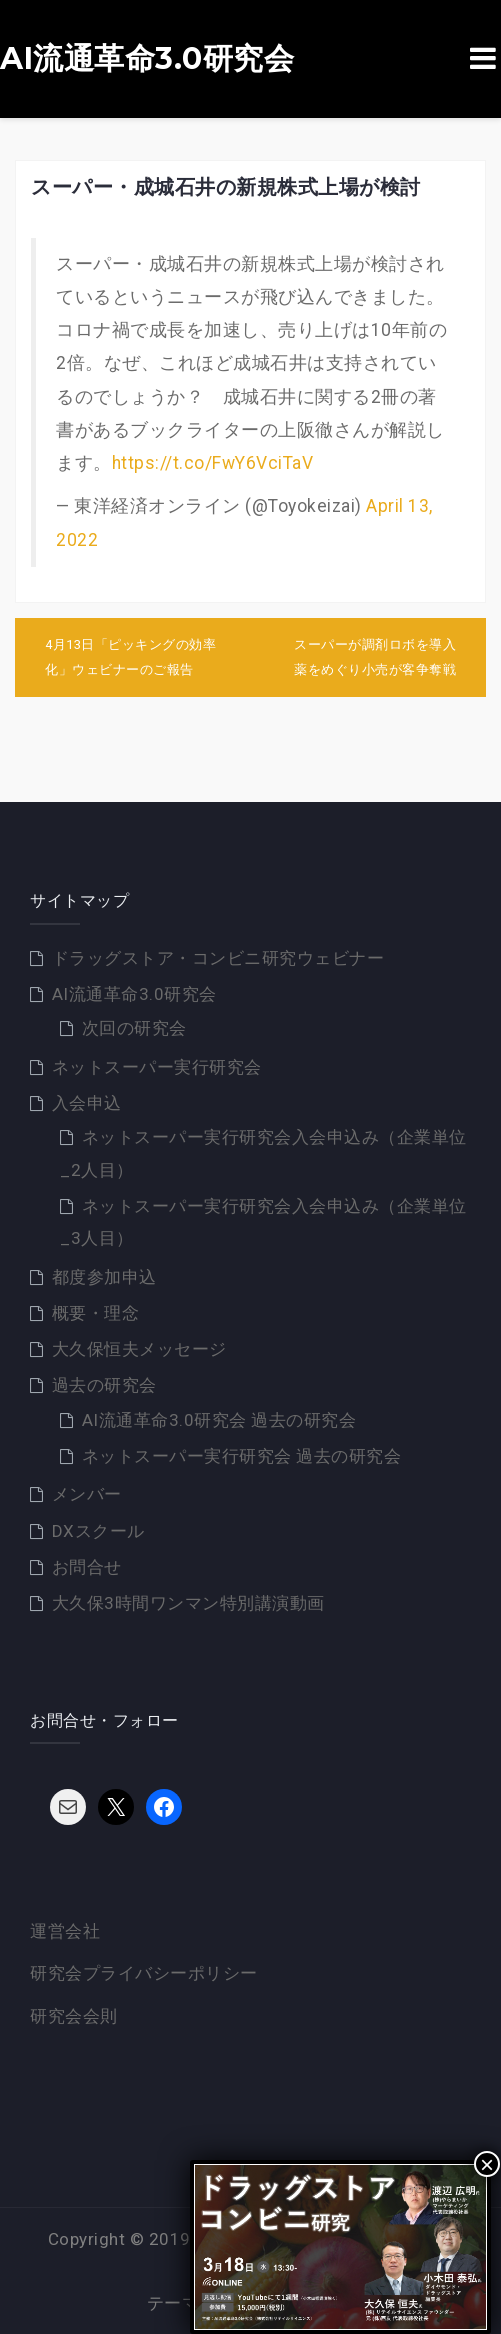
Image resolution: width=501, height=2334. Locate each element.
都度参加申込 (104, 1277)
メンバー (87, 1494)
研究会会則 (74, 2016)
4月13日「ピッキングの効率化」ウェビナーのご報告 (130, 657)
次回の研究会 (134, 1028)
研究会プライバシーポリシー (144, 1973)
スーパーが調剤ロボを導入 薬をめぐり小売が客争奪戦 (375, 657)
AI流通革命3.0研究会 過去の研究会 (219, 1420)
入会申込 (87, 1103)
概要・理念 (96, 1313)
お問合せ (87, 1567)
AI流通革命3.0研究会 (147, 59)
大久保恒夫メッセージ (139, 1349)
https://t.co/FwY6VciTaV (213, 463)
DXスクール (98, 1531)
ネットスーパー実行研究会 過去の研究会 (242, 1456)
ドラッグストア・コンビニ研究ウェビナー (218, 958)
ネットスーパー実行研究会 (157, 1067)
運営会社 (65, 1931)
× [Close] (487, 2164)
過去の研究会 (104, 1385)
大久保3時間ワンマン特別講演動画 (188, 1603)
